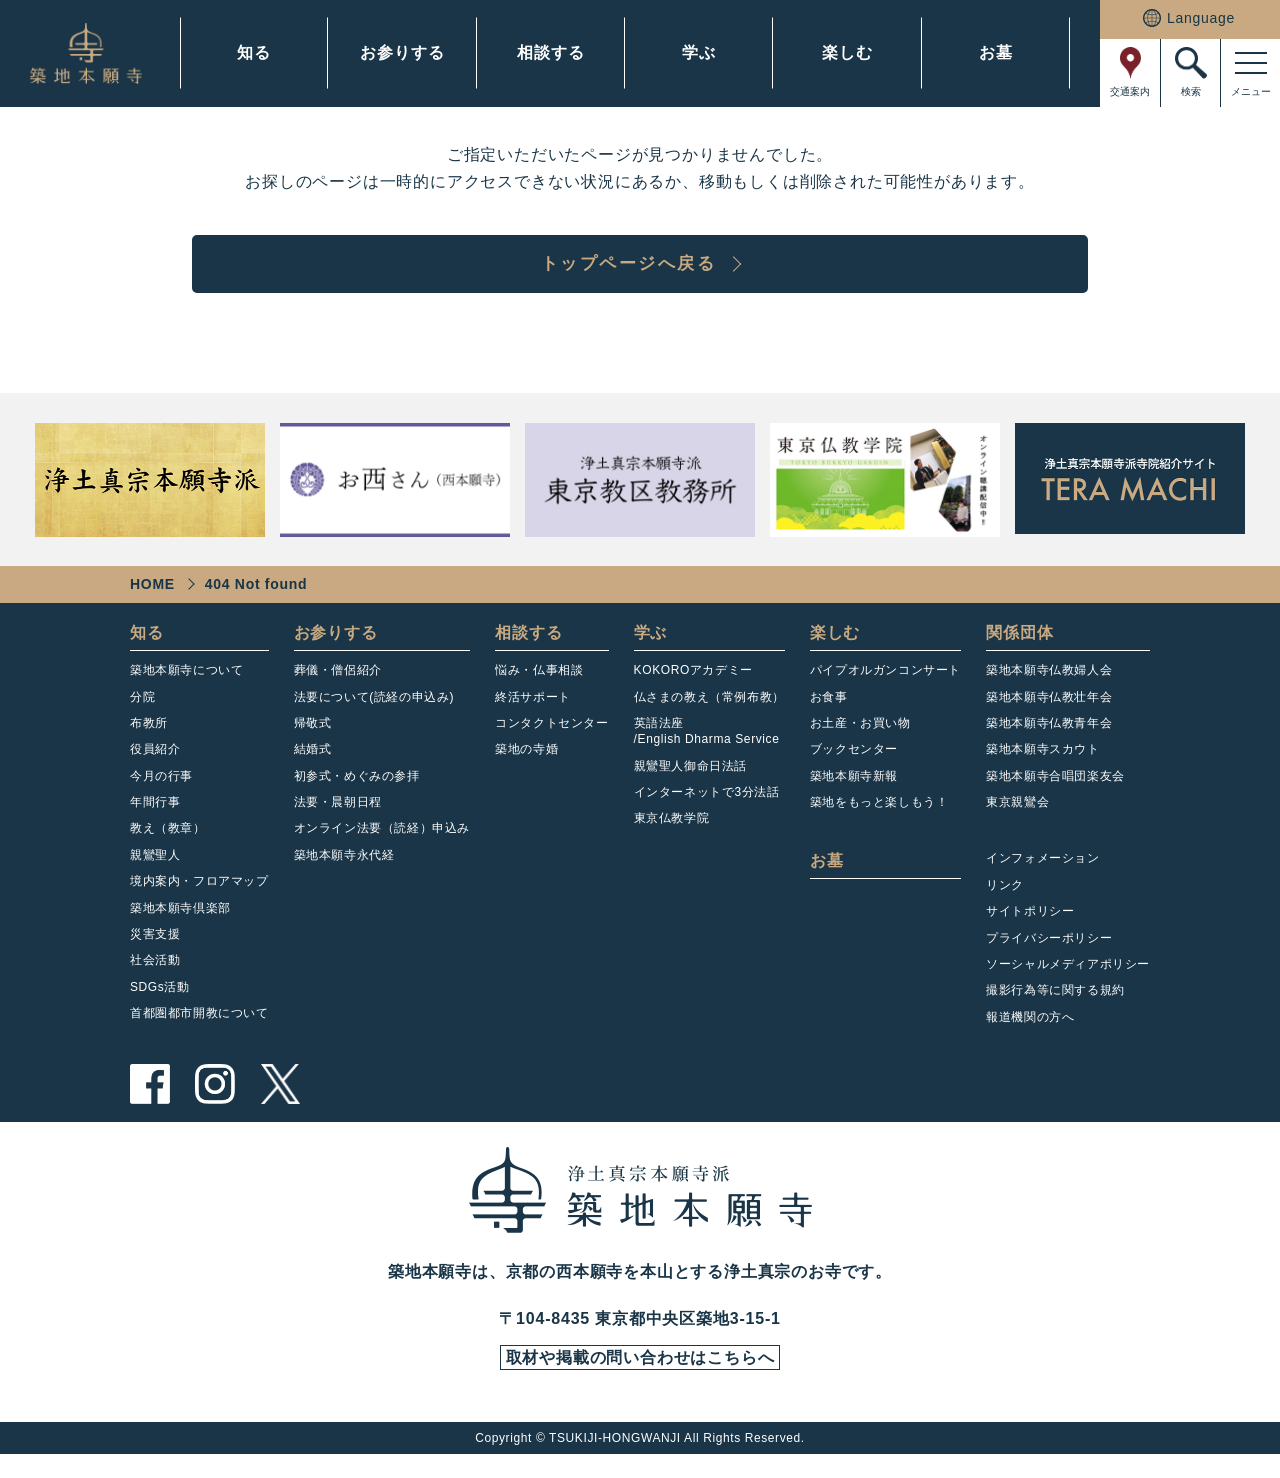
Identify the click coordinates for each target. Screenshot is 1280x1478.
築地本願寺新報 (854, 796)
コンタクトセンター (551, 744)
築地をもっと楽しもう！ (879, 823)
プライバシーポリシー (1049, 958)
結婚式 (313, 770)
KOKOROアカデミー (693, 691)
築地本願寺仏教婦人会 (1049, 691)
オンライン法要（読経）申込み (382, 849)
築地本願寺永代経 (344, 876)
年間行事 (155, 823)
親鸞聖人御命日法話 (690, 786)
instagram (215, 1105)
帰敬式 (313, 744)
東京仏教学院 (672, 839)
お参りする (402, 52)
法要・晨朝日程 (338, 823)
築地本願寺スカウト (1042, 770)
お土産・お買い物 (860, 744)
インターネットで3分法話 (707, 813)
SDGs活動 (160, 1008)
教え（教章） (168, 849)
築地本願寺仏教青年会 (1049, 744)
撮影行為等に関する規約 (1055, 1011)
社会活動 (155, 981)
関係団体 (1019, 653)
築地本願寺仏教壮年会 (1049, 717)
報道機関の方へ (1030, 1038)
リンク (1005, 906)
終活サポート (533, 717)
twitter (280, 1105)
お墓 (996, 52)
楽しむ (847, 52)
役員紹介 (155, 770)
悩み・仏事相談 (539, 691)
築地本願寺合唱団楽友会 (1055, 796)
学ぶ (699, 52)
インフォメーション (1042, 879)
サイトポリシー (1030, 932)
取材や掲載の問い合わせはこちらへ (640, 1380)
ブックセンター (854, 770)
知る (254, 52)
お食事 (829, 717)
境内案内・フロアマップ (199, 902)
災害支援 (155, 955)
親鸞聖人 (155, 876)
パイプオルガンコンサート (885, 691)
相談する (550, 52)
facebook (150, 1105)
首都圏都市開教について (199, 1034)
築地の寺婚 (526, 770)
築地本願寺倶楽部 (180, 928)
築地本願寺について (186, 691)
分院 (142, 717)
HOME (152, 605)
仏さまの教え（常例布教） (709, 717)
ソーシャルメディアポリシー (1068, 985)
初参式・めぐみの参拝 (357, 796)
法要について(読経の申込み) (374, 717)
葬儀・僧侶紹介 (338, 691)
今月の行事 (161, 796)
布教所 (149, 744)
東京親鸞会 (1017, 823)
